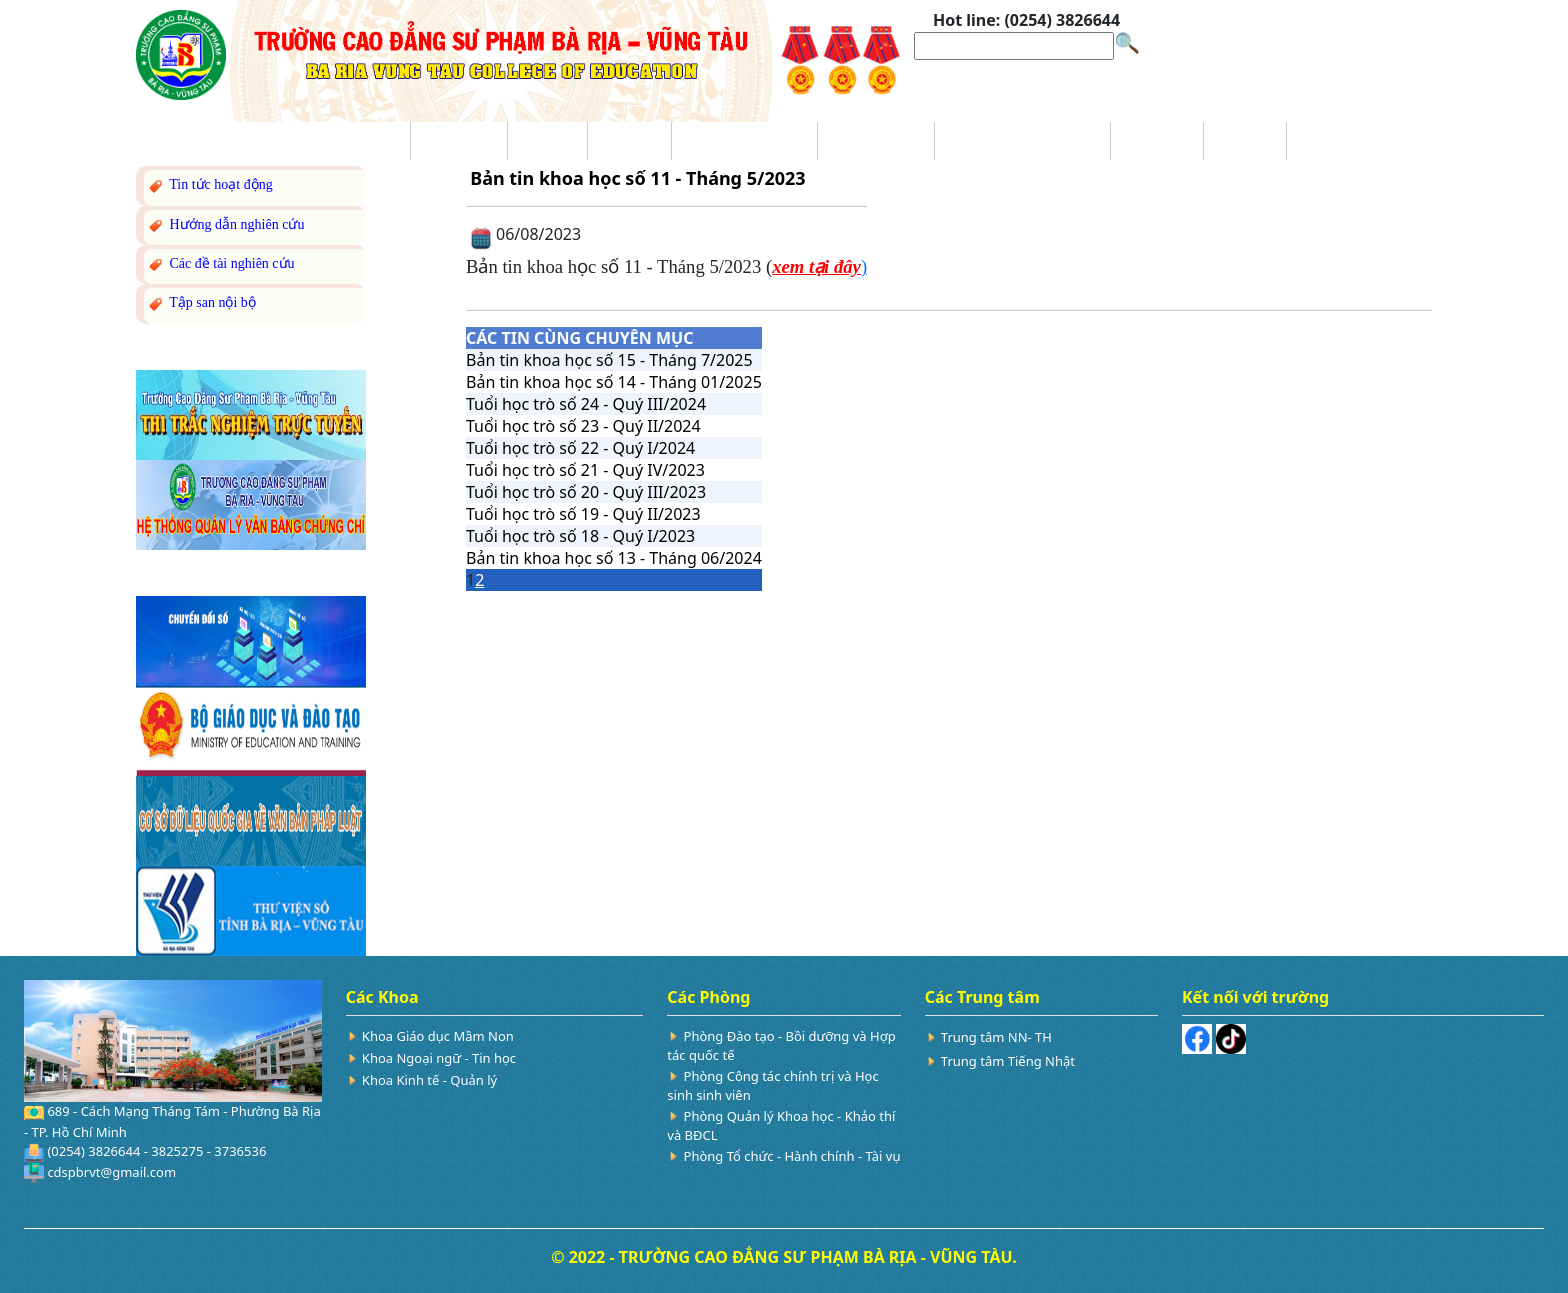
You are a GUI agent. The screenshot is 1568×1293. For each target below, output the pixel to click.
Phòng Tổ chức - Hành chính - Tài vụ (792, 1156)
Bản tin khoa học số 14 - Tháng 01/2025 (614, 382)
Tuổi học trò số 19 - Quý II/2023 (583, 514)
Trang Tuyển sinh (744, 141)
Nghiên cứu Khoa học (1022, 141)
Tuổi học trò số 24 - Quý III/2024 (586, 404)
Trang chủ (361, 141)
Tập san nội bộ (201, 303)
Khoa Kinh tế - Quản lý (429, 1080)
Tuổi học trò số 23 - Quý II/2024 (583, 426)
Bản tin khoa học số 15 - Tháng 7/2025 (609, 360)
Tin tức (547, 141)
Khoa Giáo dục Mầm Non (438, 1036)
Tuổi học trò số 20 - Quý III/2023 (586, 492)
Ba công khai (876, 141)
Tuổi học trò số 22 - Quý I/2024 (580, 448)
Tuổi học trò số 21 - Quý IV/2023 (585, 470)
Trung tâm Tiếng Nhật (1008, 1061)
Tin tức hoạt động (209, 185)
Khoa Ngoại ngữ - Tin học (439, 1058)
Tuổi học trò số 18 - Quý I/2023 (580, 536)
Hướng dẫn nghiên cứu (225, 225)
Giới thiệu (459, 141)
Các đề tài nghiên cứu (220, 264)
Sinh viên (1157, 141)
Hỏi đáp (1245, 141)
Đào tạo (629, 141)
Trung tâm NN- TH (996, 1037)
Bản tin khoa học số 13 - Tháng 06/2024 (614, 558)
